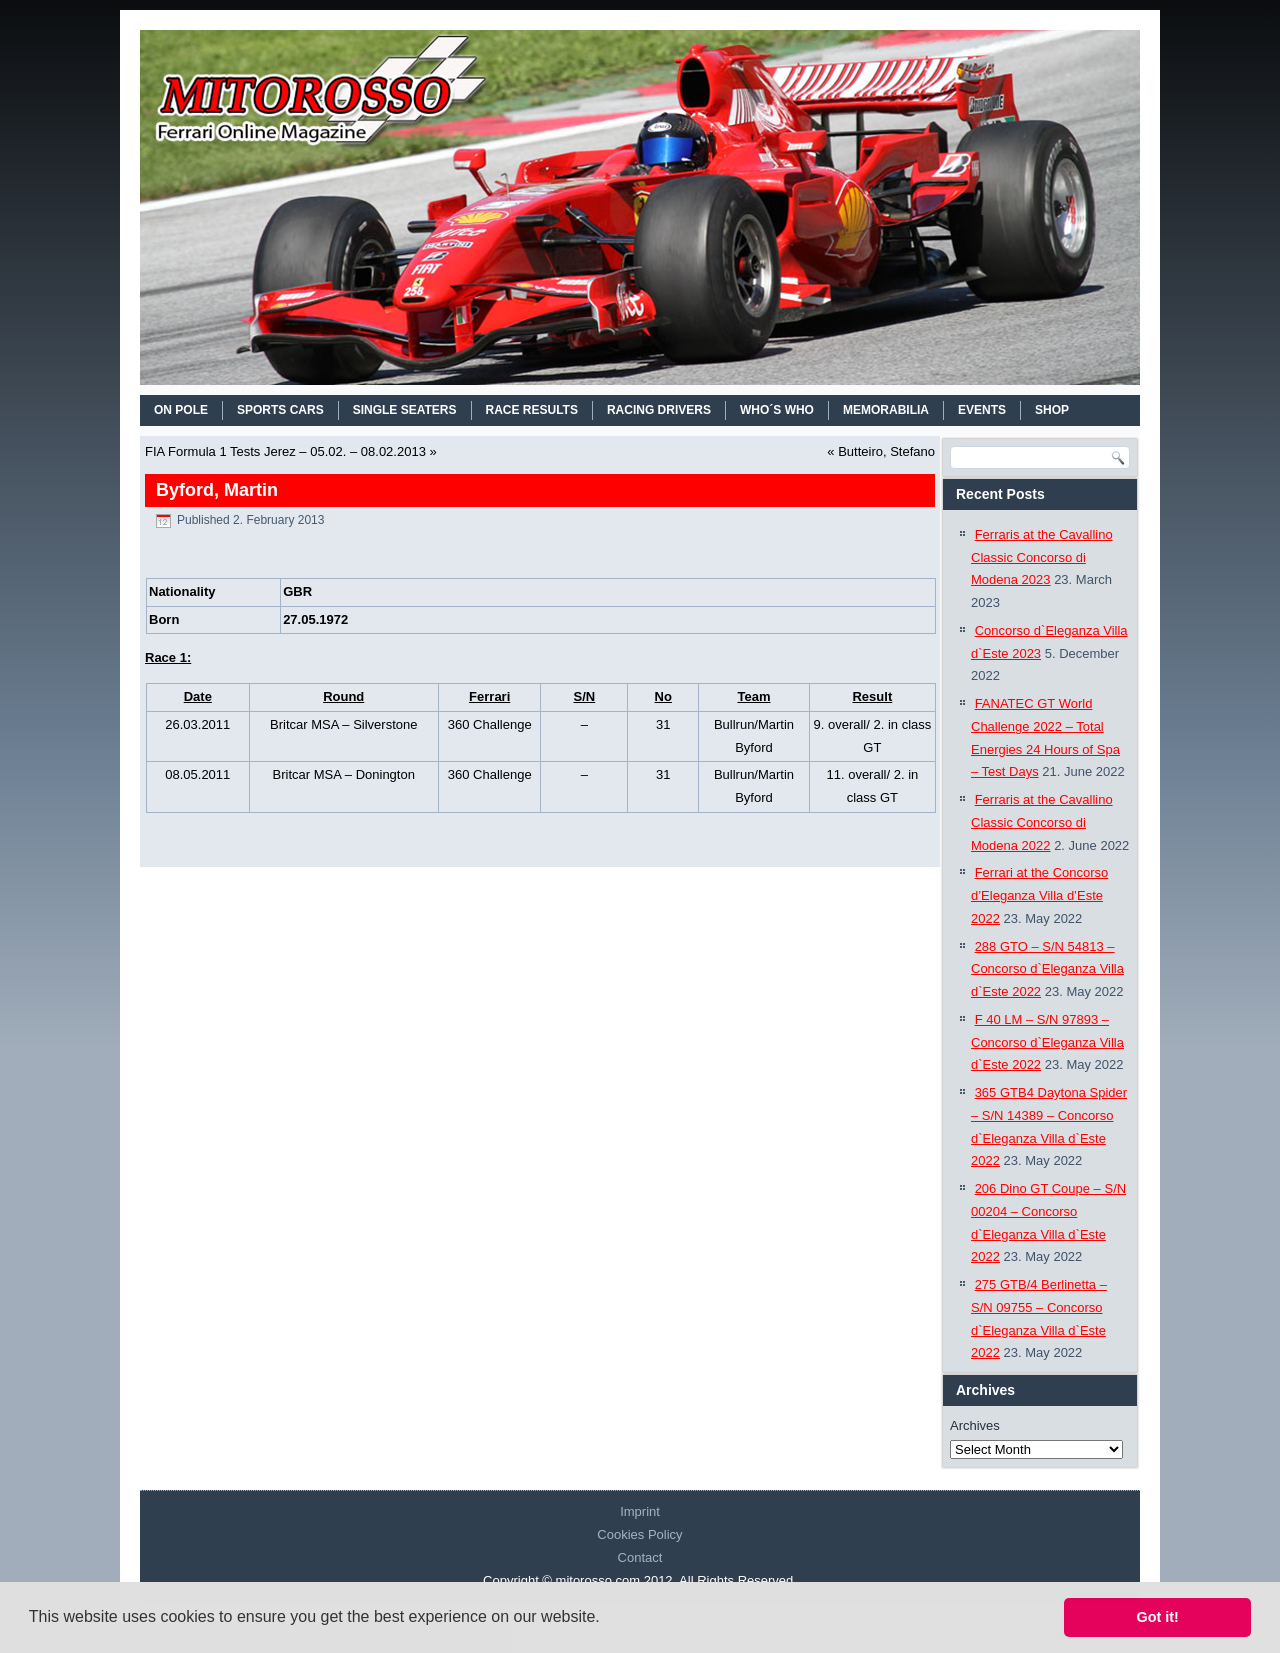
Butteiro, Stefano (886, 451)
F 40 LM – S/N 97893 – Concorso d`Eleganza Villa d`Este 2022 (1047, 1042)
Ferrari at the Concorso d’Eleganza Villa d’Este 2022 (1039, 895)
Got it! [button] (1158, 1617)
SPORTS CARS (280, 410)
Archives (975, 1425)
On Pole (181, 410)
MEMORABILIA (886, 410)
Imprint (640, 1511)
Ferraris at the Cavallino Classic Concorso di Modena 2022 (1042, 822)
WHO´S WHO (777, 410)
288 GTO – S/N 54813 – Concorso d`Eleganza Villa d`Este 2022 (1047, 969)
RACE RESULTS (532, 410)
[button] (607, 1619)
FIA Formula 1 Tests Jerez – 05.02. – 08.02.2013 (285, 451)
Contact (640, 1557)
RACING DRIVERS (659, 410)
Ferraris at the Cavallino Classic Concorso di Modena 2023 (1042, 557)
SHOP (1052, 410)
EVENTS (982, 410)
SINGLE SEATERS (405, 410)
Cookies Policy (639, 1534)
